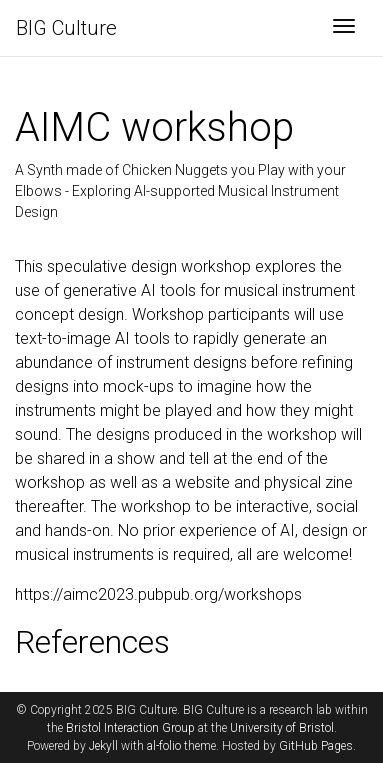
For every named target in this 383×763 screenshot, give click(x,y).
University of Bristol (282, 728)
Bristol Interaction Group (130, 728)
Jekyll (103, 746)
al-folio (164, 746)
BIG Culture (66, 28)
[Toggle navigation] (344, 28)
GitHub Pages (316, 746)
